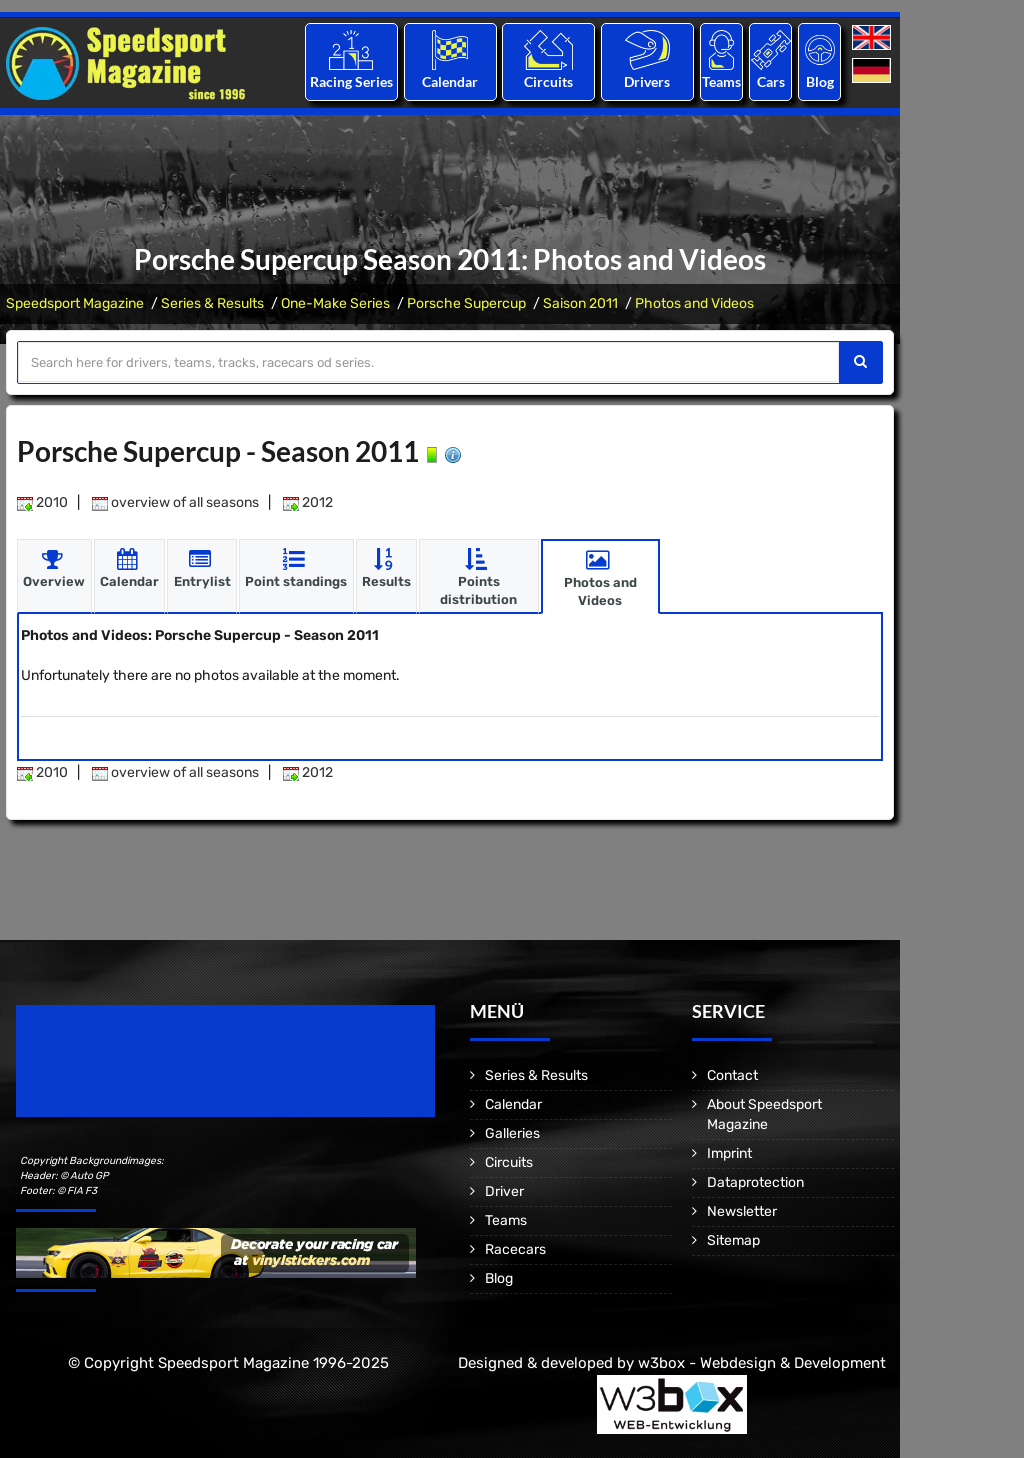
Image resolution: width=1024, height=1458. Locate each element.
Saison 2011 (580, 303)
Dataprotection (755, 1182)
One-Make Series (335, 303)
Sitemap (733, 1240)
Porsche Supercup (466, 303)
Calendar (450, 81)
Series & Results (212, 303)
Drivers (647, 81)
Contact (732, 1075)
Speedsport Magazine (75, 303)
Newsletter (742, 1211)
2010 (42, 502)
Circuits (548, 81)
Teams (721, 81)
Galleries (512, 1133)
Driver (504, 1191)
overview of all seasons (175, 502)
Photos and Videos (694, 303)
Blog (820, 81)
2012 (308, 502)
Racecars (515, 1249)
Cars (771, 81)
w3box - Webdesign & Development (762, 1363)
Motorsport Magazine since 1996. (130, 1074)
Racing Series (351, 81)
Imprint (729, 1153)
